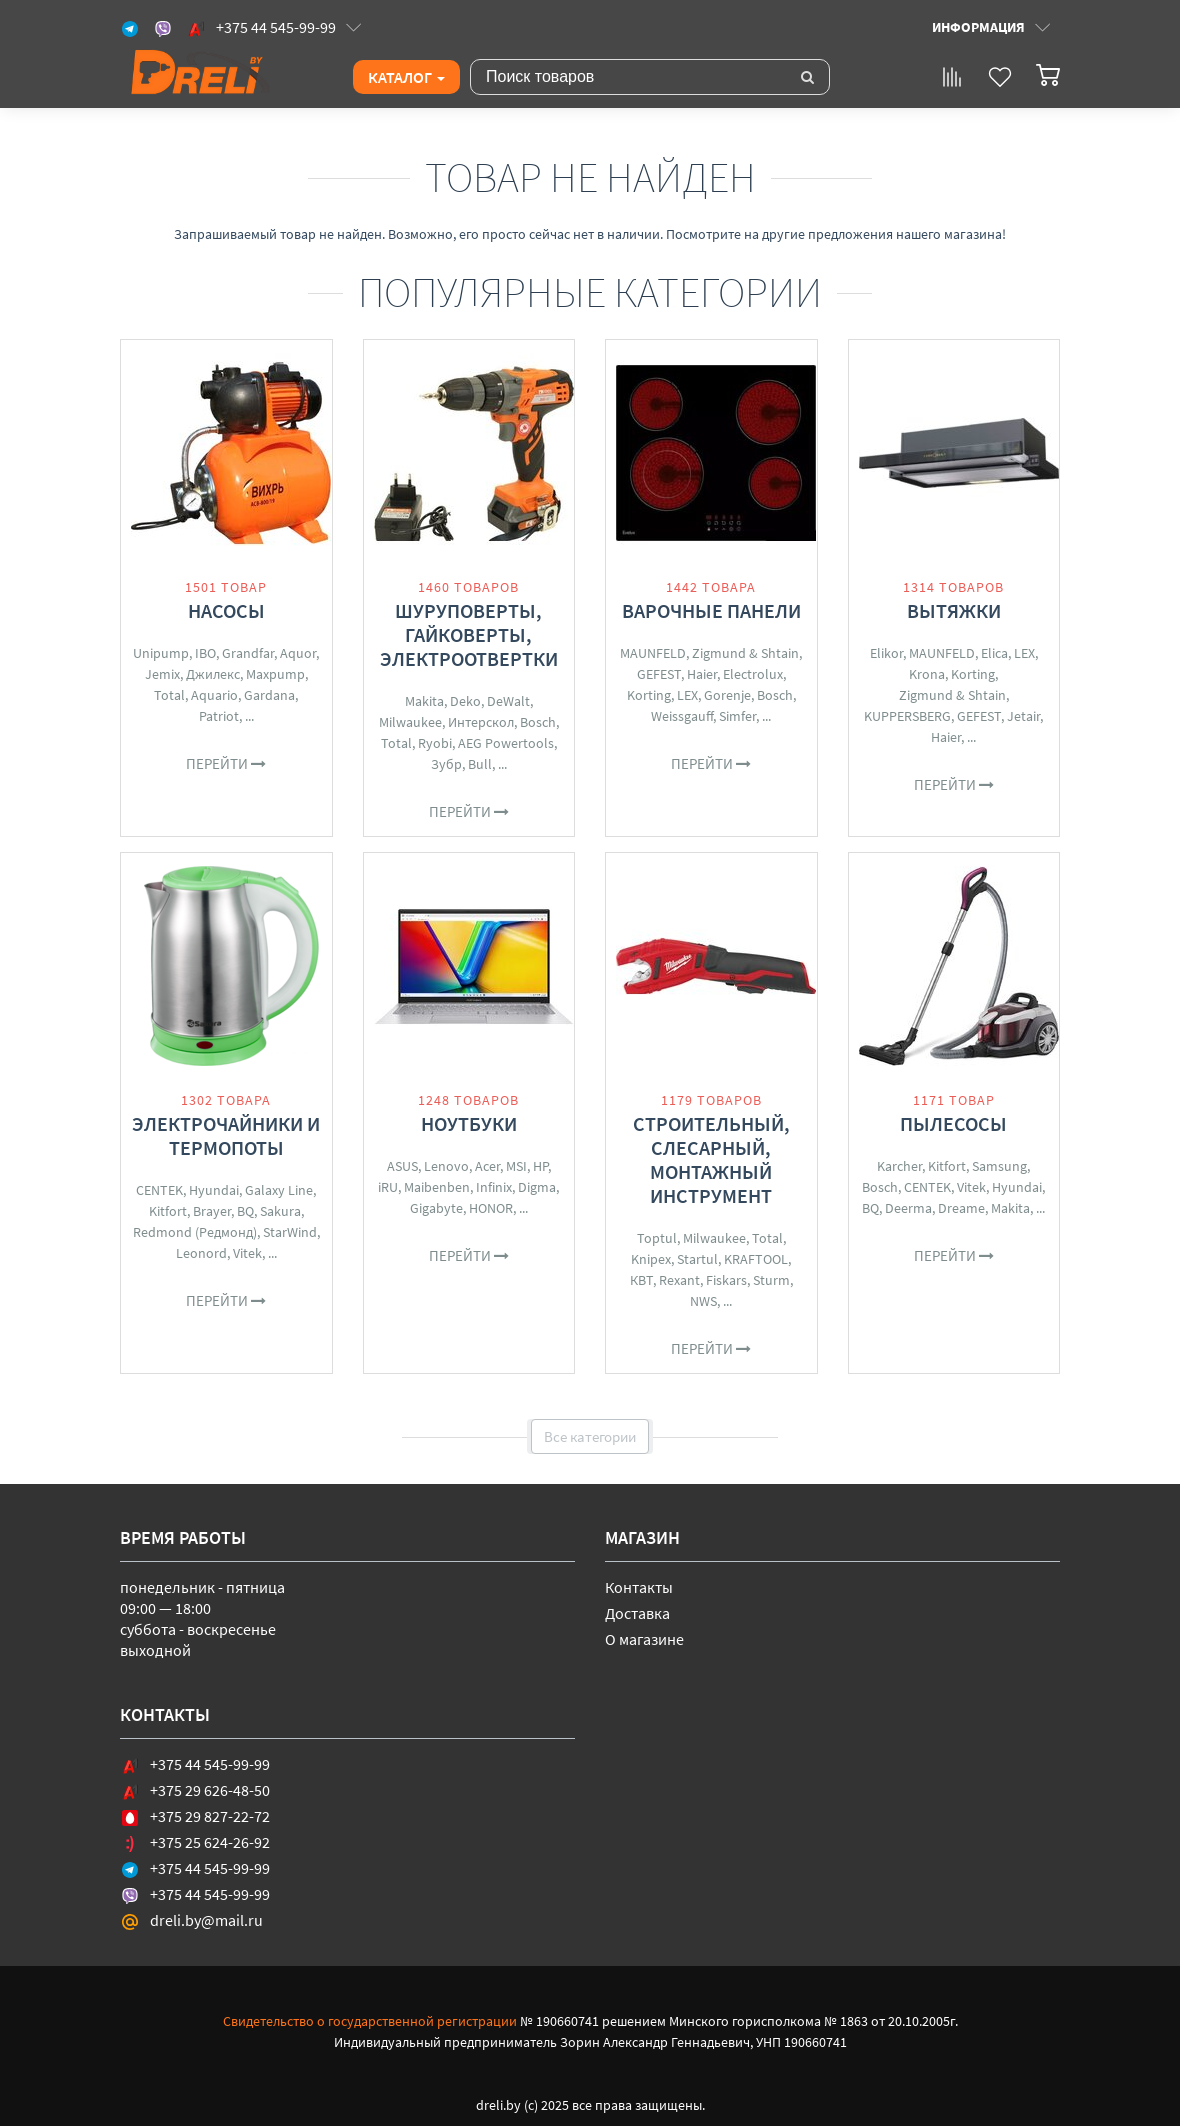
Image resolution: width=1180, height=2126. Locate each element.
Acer (487, 1166)
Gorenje (727, 695)
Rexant (679, 1280)
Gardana (269, 695)
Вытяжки (954, 610)
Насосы (226, 610)
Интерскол (481, 722)
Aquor (298, 653)
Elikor (886, 653)
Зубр (446, 764)
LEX (687, 695)
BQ (245, 1211)
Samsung (999, 1166)
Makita (424, 701)
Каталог (406, 77)
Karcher (899, 1166)
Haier (702, 674)
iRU (388, 1187)
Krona (927, 674)
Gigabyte (436, 1208)
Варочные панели (711, 610)
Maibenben (437, 1187)
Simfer (737, 716)
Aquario (214, 695)
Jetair (1023, 716)
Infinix (494, 1187)
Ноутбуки (469, 1123)
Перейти (226, 763)
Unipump (161, 653)
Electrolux (753, 674)
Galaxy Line (279, 1190)
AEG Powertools (506, 743)
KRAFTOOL (756, 1259)
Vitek (247, 1253)
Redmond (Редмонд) (195, 1232)
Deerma (908, 1208)
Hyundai (214, 1190)
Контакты (639, 1587)
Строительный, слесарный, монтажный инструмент (711, 1159)
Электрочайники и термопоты (226, 1135)
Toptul (657, 1238)
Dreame (961, 1208)
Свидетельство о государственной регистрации (370, 2021)
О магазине (644, 1639)
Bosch (538, 722)
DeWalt (508, 701)
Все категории (590, 1436)
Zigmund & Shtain (745, 653)
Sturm (771, 1280)
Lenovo (446, 1166)
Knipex (651, 1259)
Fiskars (726, 1280)
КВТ (641, 1280)
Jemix (162, 674)
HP (540, 1166)
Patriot (219, 716)
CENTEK (159, 1190)
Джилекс (213, 674)
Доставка (637, 1613)
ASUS (402, 1166)
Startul (697, 1259)
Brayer (212, 1211)
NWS (703, 1301)
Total (169, 695)
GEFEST (659, 674)
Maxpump (275, 674)
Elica (994, 653)
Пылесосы (953, 1123)
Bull (480, 764)
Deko (465, 701)
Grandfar (248, 653)
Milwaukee (410, 722)
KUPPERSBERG (907, 716)
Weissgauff (682, 716)
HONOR (491, 1208)
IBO (205, 653)
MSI (516, 1166)
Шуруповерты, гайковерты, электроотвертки (469, 634)
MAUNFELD (653, 653)
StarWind (290, 1232)
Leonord (201, 1253)
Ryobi (435, 743)
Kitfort (168, 1211)
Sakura (280, 1211)
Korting (649, 695)
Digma (537, 1187)
